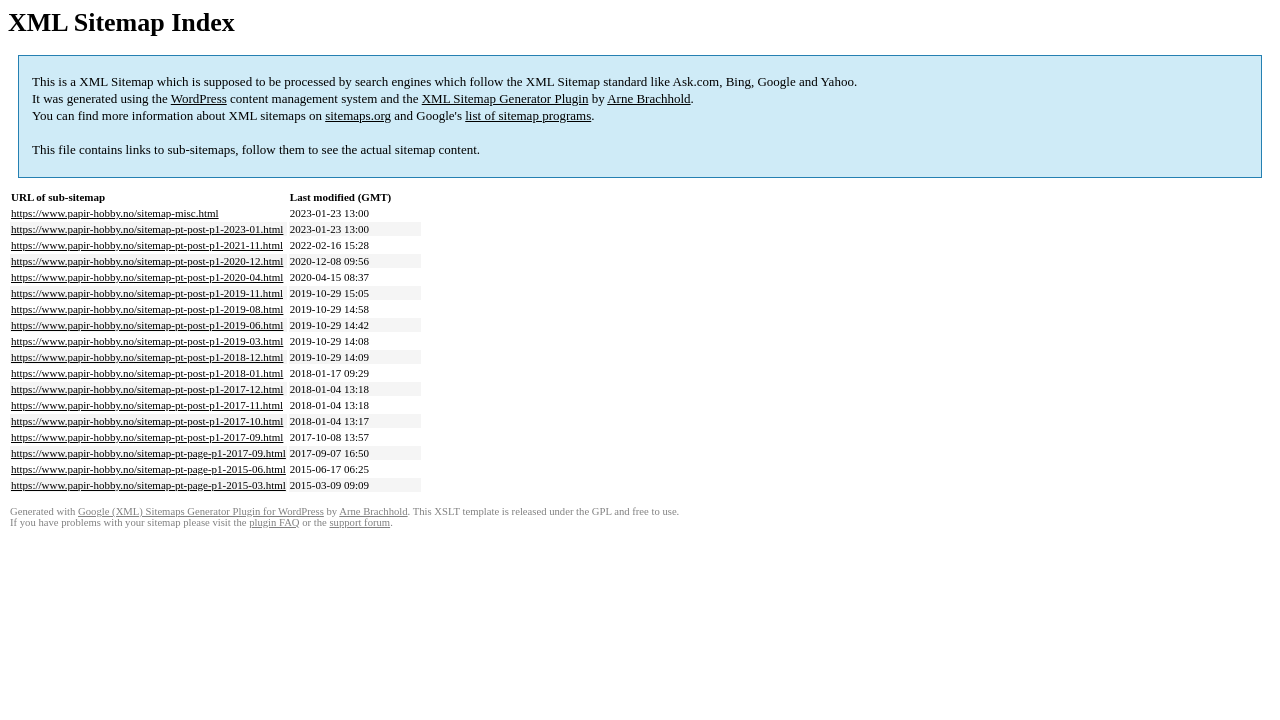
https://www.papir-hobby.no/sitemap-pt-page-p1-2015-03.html (148, 485)
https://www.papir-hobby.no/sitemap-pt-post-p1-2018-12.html (147, 357)
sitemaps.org (358, 115)
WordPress (199, 98)
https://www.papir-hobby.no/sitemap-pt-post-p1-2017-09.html (147, 437)
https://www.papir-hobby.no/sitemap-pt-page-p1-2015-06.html (148, 469)
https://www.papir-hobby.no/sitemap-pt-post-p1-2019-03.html (147, 341)
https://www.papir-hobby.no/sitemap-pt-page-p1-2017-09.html (148, 453)
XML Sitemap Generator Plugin (505, 98)
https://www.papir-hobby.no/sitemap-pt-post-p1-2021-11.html (147, 245)
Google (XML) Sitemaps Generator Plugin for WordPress (201, 511)
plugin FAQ (274, 522)
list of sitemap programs (528, 115)
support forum (359, 522)
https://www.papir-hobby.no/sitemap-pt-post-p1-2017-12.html (147, 389)
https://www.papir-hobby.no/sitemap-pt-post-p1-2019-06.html (147, 325)
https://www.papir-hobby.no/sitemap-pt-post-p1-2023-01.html (147, 229)
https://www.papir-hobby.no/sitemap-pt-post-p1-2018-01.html (147, 373)
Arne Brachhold (648, 98)
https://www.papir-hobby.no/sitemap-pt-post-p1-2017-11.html (147, 405)
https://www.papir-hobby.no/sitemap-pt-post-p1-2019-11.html (147, 293)
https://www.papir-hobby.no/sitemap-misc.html (115, 213)
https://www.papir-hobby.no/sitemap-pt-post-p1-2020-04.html (147, 277)
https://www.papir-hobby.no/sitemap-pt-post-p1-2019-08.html (147, 309)
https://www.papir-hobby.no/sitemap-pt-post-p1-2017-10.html (147, 421)
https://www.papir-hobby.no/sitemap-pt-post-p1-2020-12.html (147, 261)
